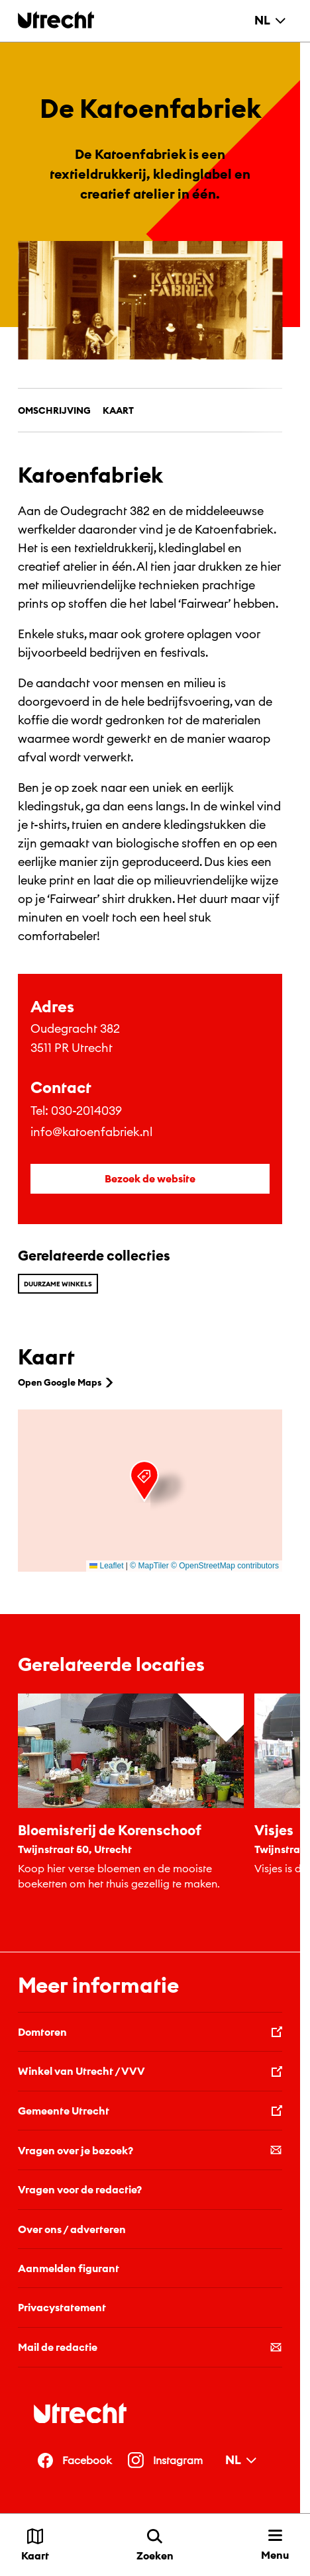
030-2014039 (86, 1110)
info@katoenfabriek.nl (91, 1131)
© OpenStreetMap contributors (225, 1565)
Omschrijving (54, 410)
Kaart (118, 410)
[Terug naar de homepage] (56, 19)
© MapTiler (149, 1565)
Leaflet (106, 1565)
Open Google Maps (67, 1382)
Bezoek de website (150, 1178)
